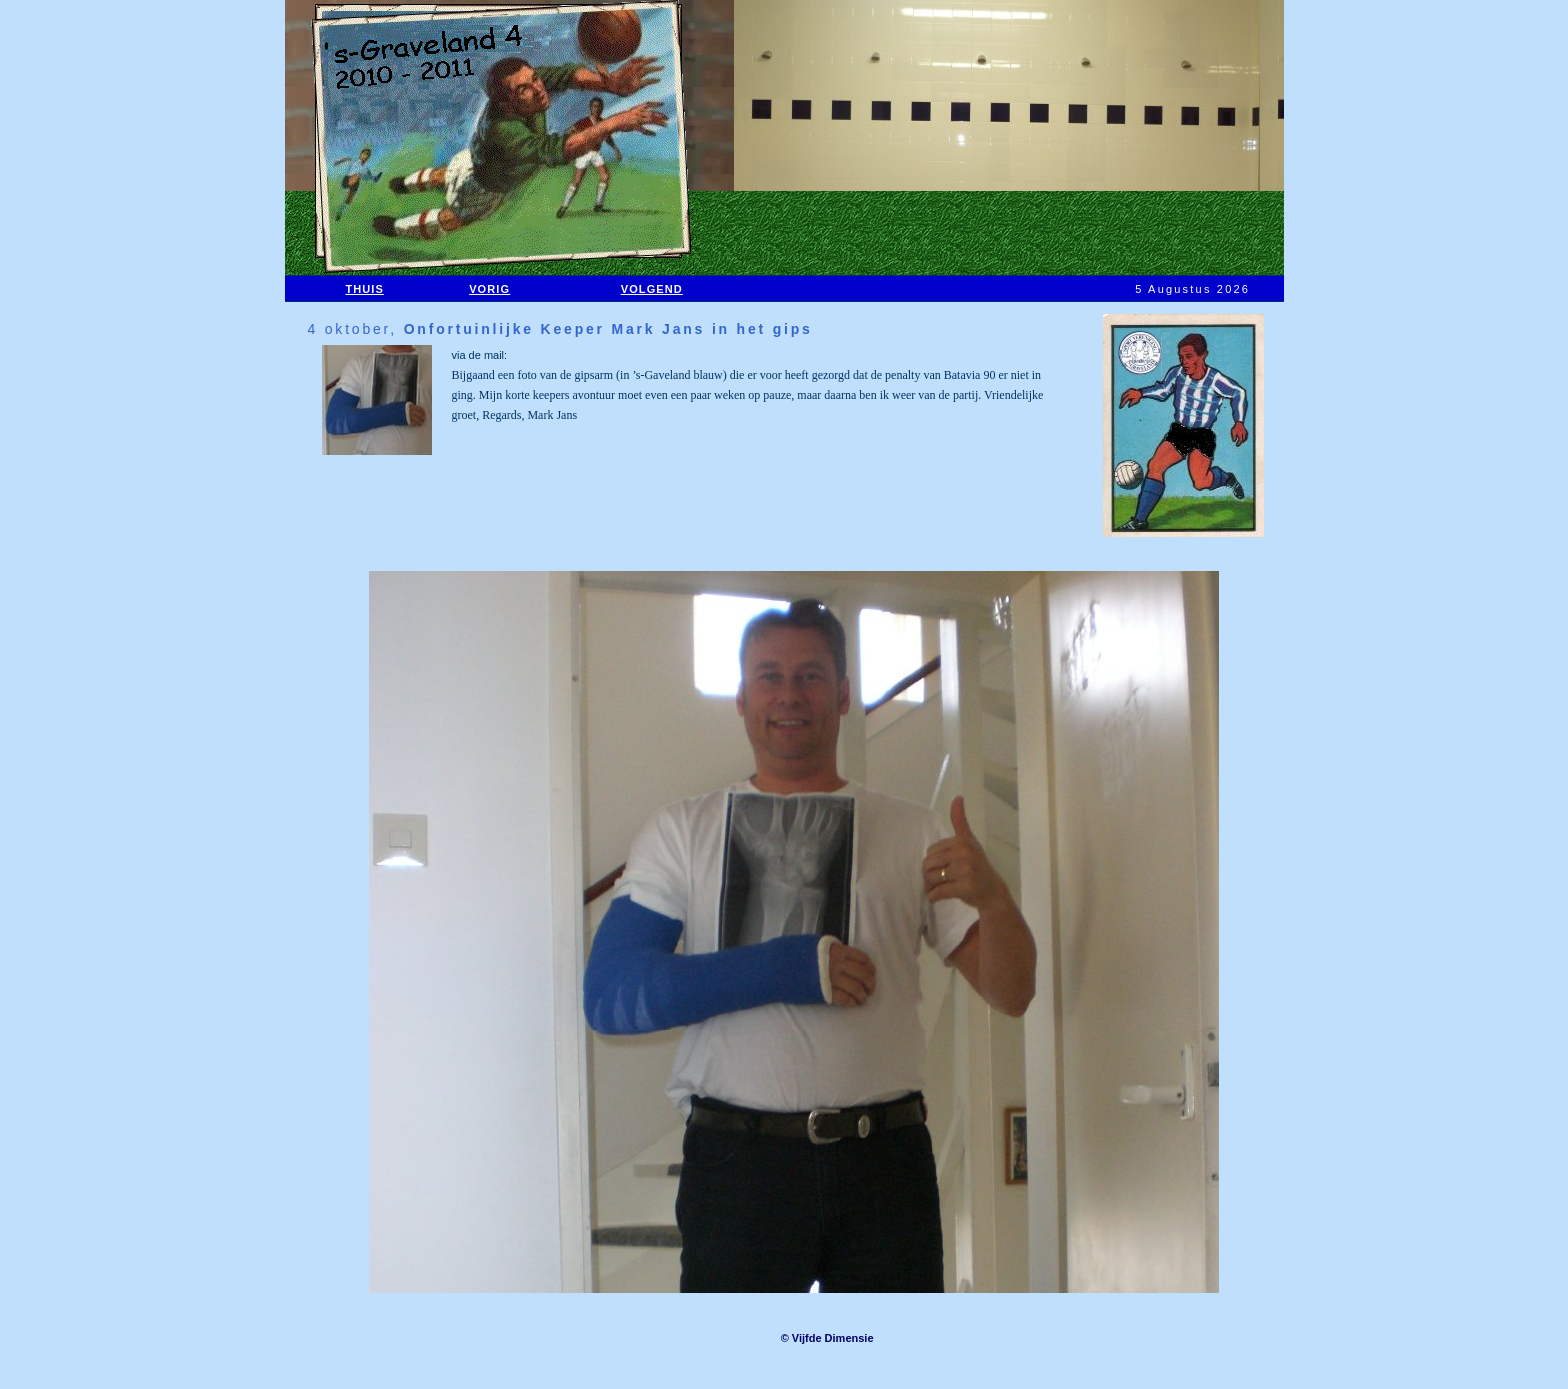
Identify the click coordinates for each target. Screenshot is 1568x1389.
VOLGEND (652, 289)
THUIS (364, 289)
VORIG (489, 289)
